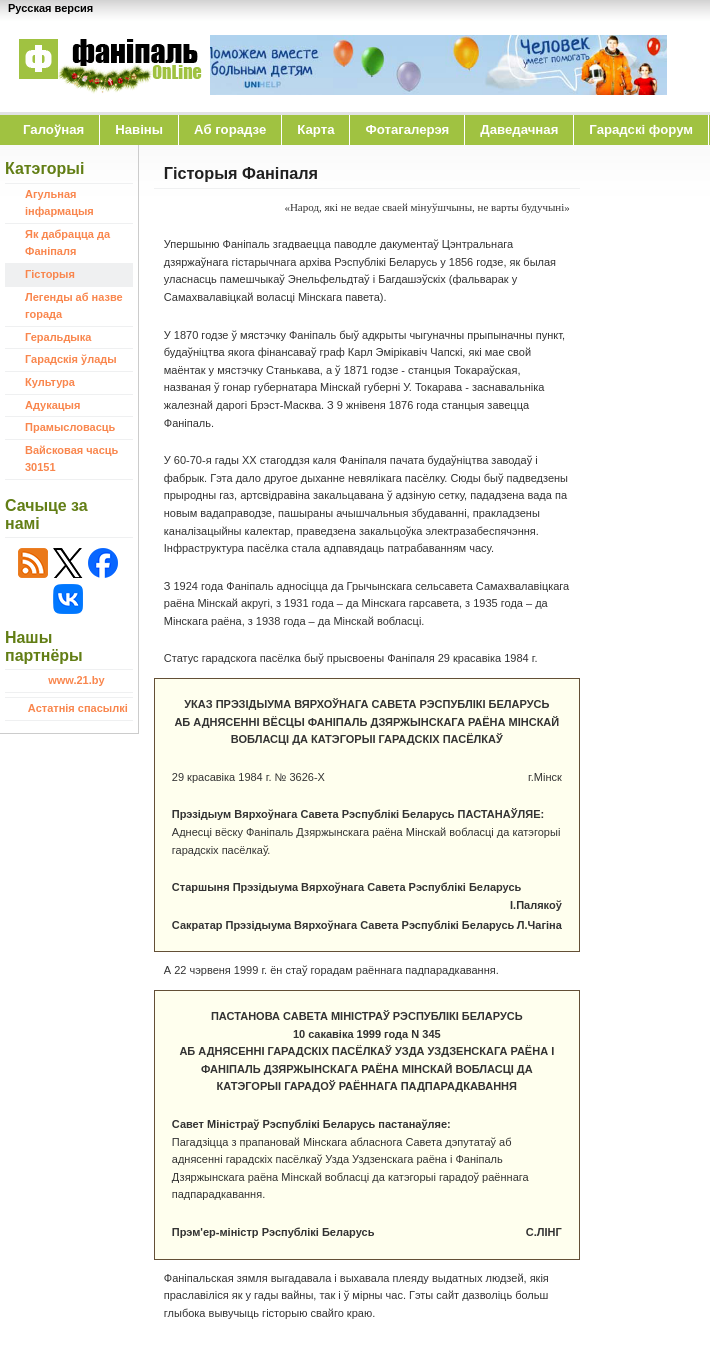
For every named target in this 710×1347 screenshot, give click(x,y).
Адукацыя (52, 405)
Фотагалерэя (407, 129)
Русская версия (50, 8)
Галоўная (53, 129)
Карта (315, 129)
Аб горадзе (230, 129)
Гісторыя (50, 274)
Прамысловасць (70, 427)
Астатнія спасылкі (78, 708)
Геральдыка (58, 337)
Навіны (139, 129)
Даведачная (519, 129)
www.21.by (76, 680)
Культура (50, 382)
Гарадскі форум (641, 129)
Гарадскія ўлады (71, 359)
